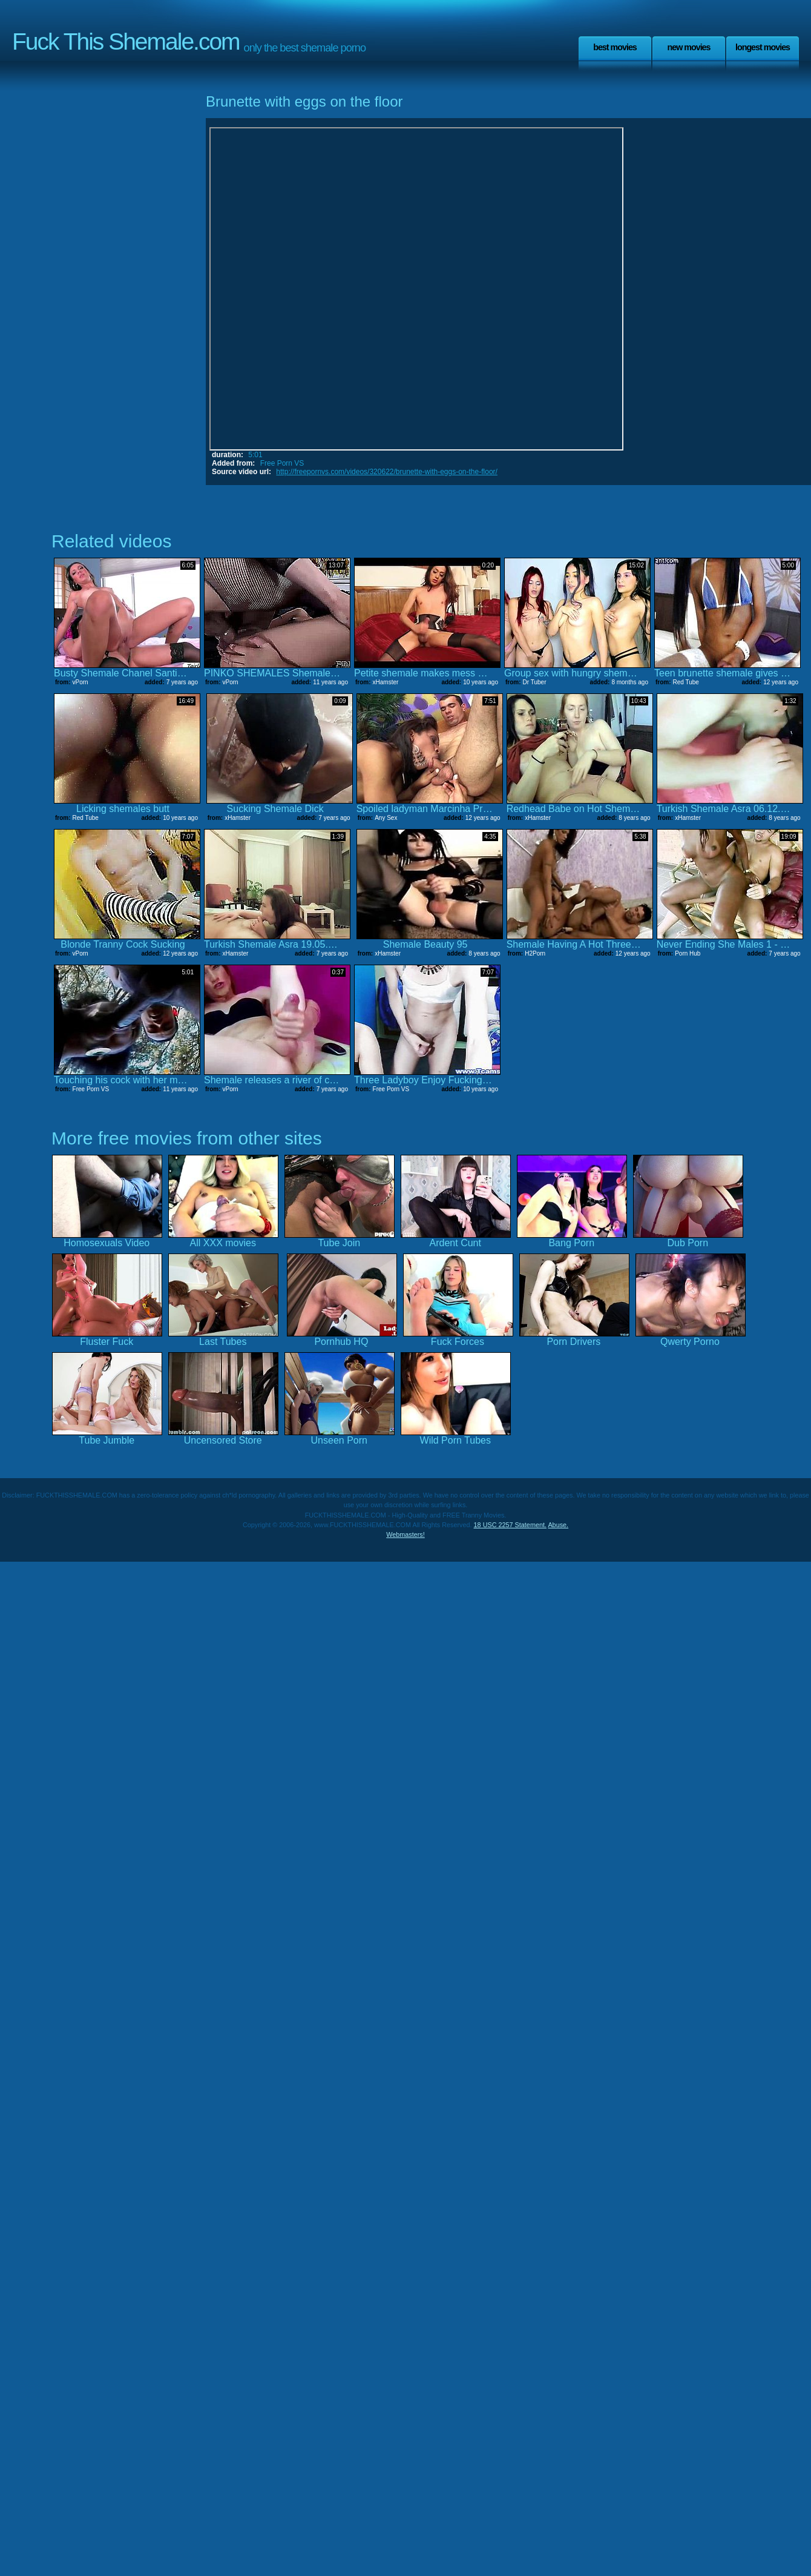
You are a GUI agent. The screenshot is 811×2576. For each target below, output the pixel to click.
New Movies (688, 47)
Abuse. (558, 1524)
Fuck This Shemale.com (126, 41)
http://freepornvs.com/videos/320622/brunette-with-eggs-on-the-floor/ (386, 471)
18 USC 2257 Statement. (510, 1524)
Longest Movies (762, 47)
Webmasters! (405, 1534)
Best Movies (615, 47)
